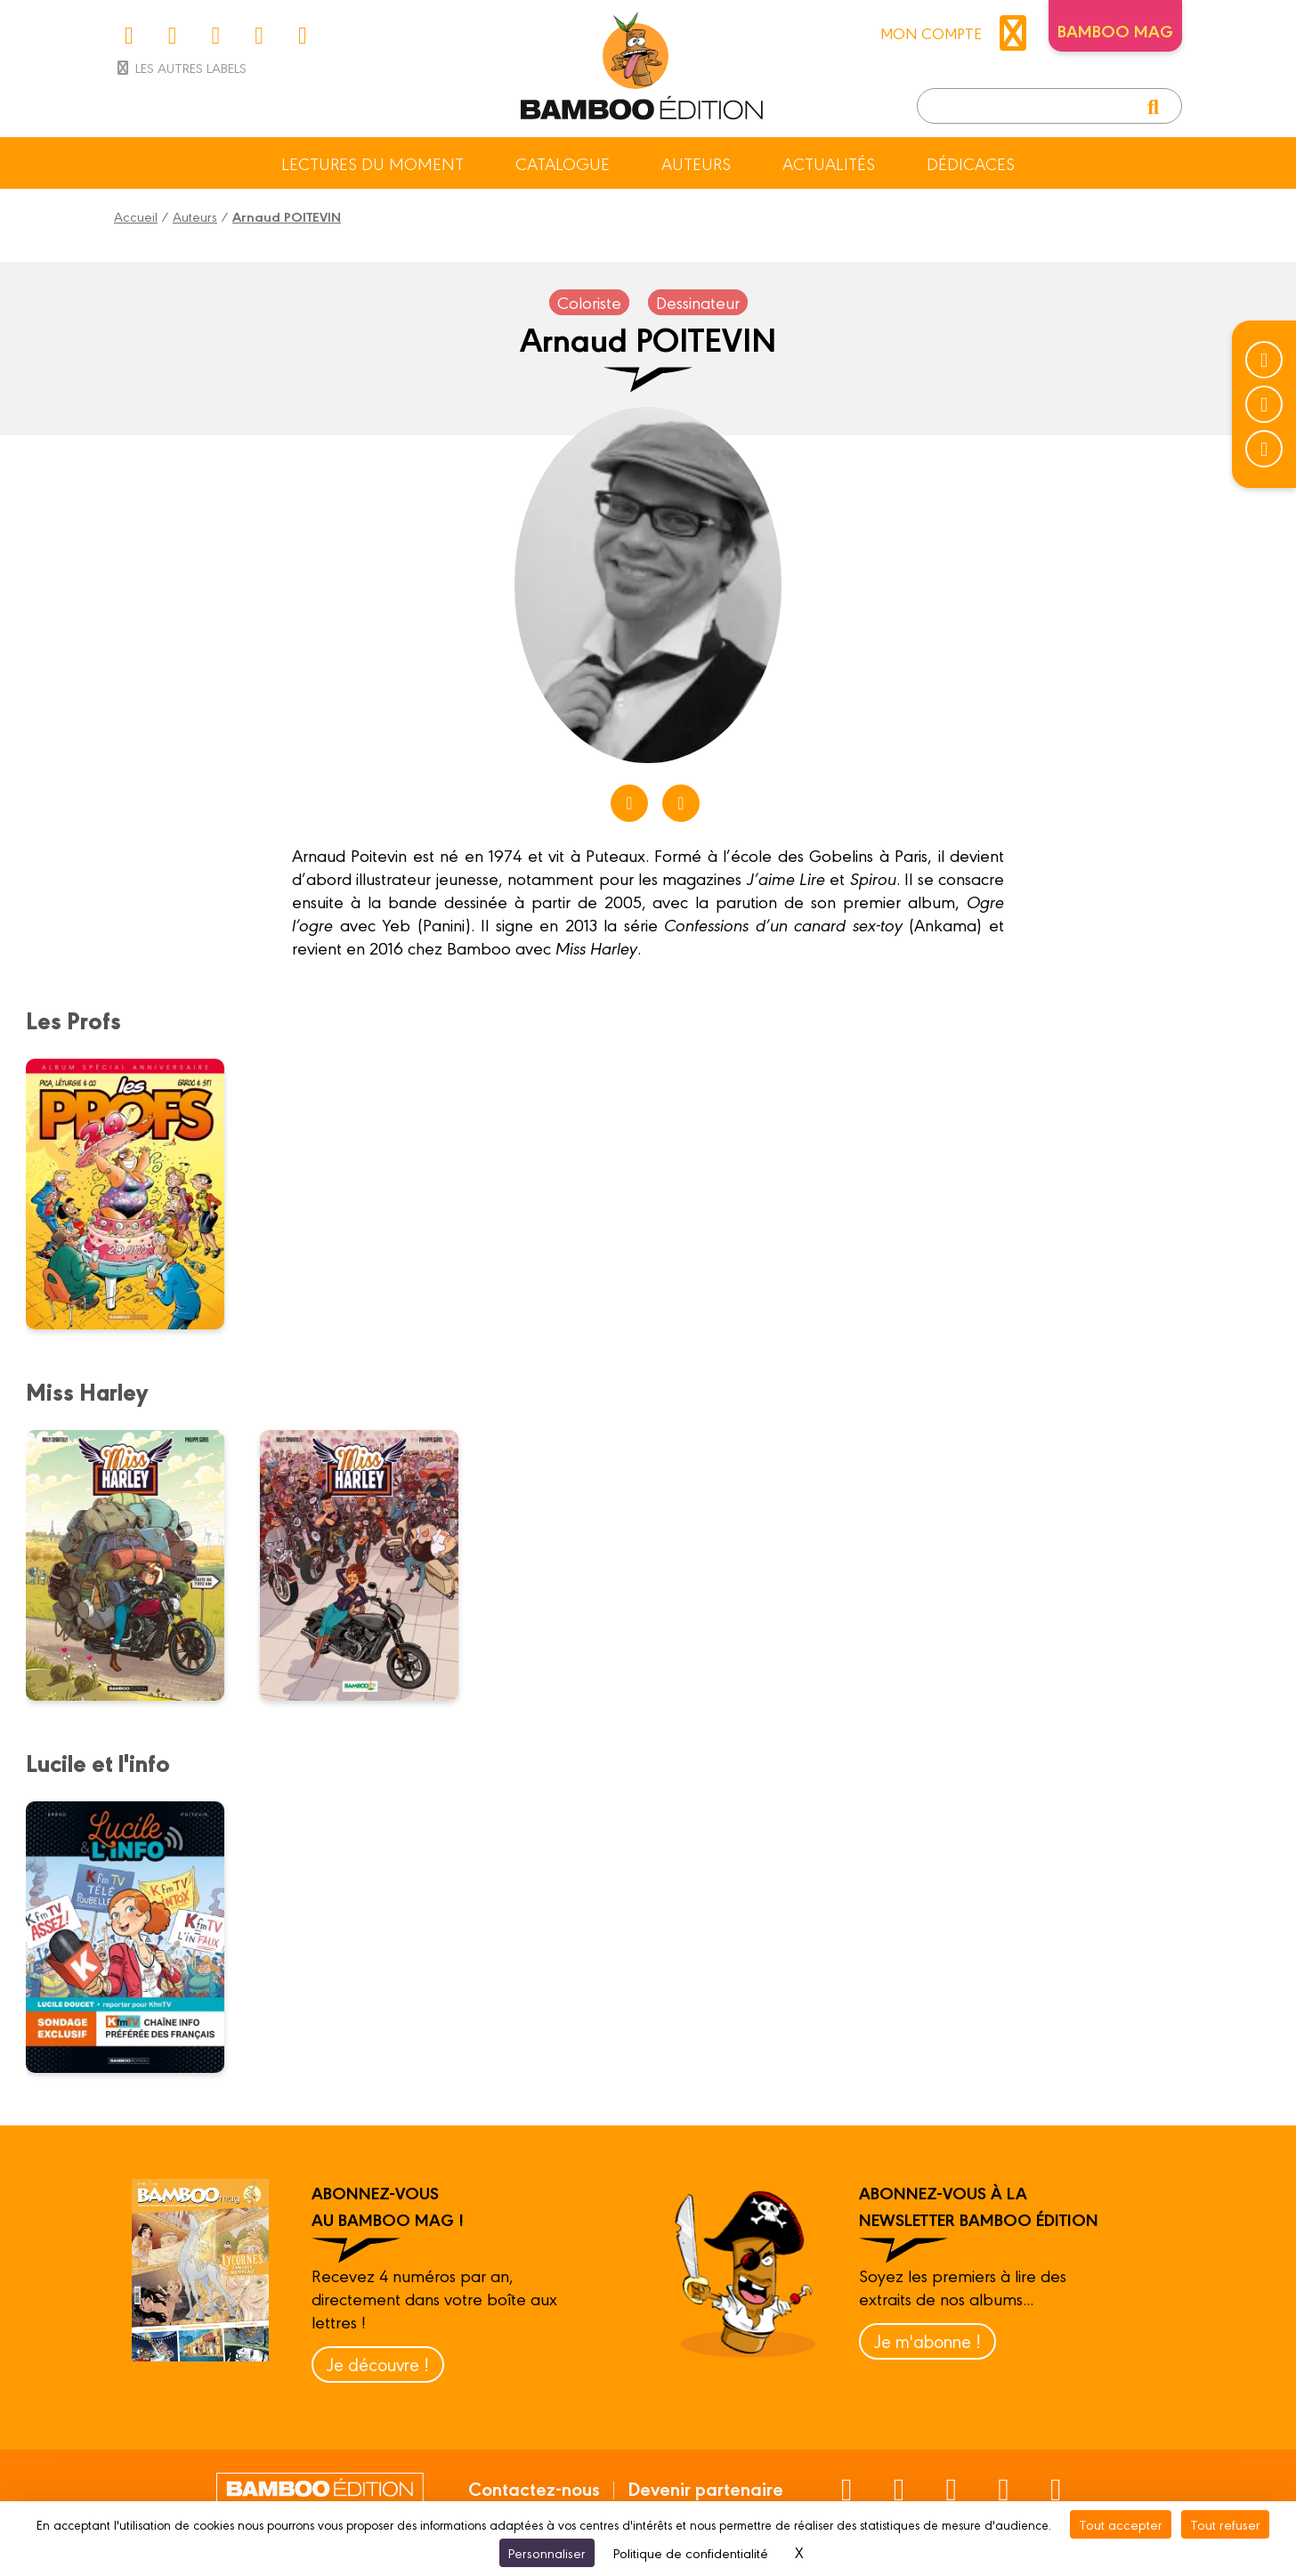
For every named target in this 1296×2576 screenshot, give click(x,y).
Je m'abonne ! (927, 2340)
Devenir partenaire (705, 2487)
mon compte (957, 33)
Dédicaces (971, 163)
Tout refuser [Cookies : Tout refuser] (1225, 2524)
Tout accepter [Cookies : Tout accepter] (1120, 2524)
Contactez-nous (534, 2487)
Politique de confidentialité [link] (690, 2552)
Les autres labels (180, 67)
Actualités (828, 163)
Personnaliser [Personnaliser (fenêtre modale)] (547, 2552)
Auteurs (696, 163)
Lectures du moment (372, 163)
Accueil (136, 216)
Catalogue (562, 163)
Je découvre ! (378, 2364)
